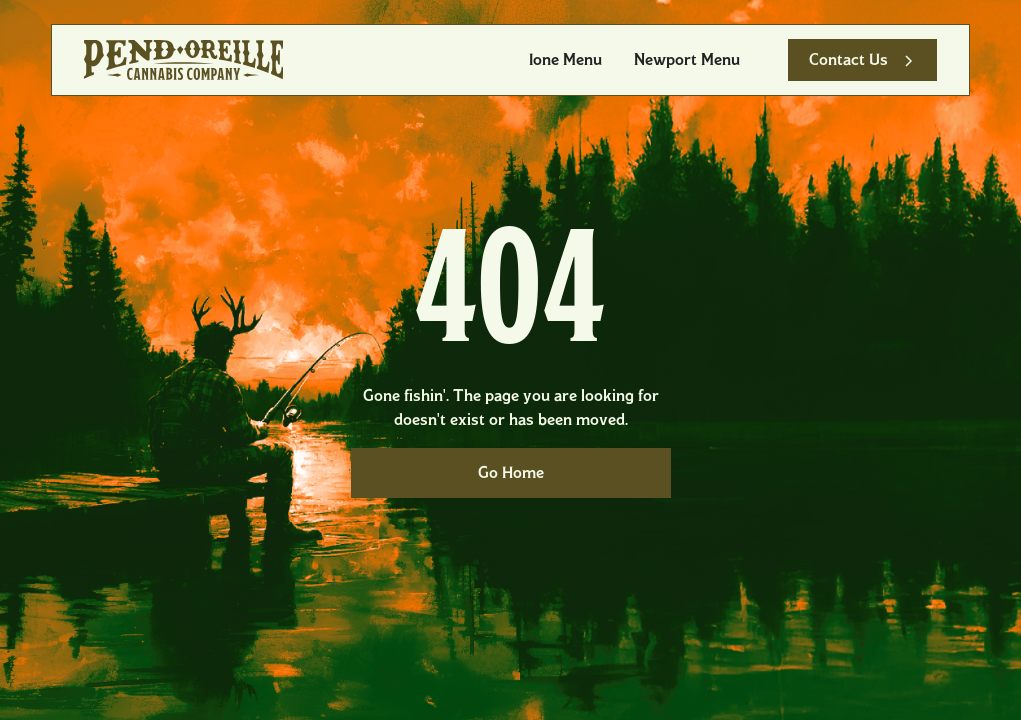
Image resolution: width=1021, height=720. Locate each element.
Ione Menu (565, 59)
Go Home (511, 472)
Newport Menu (687, 59)
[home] (183, 60)
